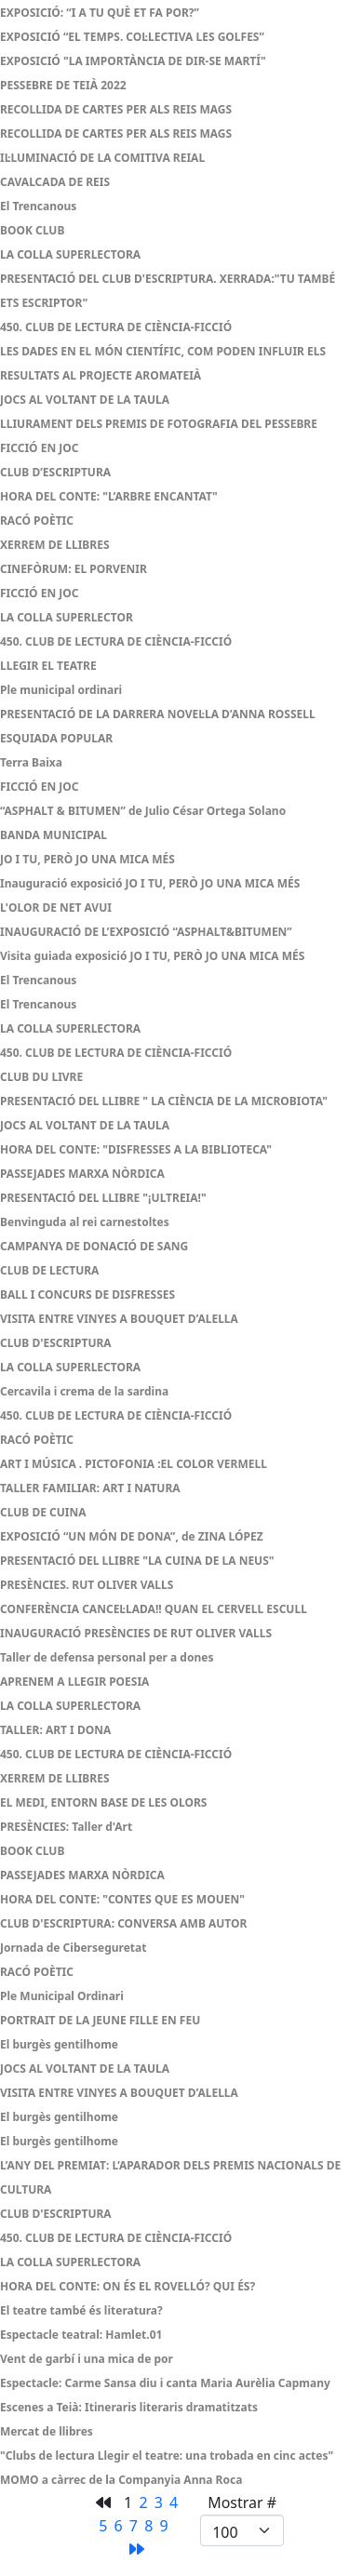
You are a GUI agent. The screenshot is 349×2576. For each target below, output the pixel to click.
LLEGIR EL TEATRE (48, 666)
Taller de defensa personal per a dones (106, 1657)
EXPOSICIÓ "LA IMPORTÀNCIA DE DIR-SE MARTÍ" (133, 61)
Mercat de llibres (46, 2431)
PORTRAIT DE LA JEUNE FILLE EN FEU (100, 2020)
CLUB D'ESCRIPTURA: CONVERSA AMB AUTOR (123, 1923)
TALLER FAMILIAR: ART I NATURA (90, 1488)
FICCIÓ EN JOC (39, 448)
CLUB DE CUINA (43, 1512)
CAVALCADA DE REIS (55, 182)
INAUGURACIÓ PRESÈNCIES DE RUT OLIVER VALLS (136, 1633)
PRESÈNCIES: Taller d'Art (66, 1827)
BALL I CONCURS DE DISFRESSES (87, 1294)
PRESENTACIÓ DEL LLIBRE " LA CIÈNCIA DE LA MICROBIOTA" (164, 1101)
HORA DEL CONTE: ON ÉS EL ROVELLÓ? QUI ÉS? (127, 2286)
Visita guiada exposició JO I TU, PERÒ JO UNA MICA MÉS (152, 956)
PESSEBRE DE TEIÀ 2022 (63, 85)
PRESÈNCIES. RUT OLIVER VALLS (86, 1585)
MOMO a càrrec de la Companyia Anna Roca (121, 2480)
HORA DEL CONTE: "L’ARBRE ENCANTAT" (109, 496)
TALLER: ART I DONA (55, 1730)
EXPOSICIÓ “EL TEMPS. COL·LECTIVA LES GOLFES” (132, 37)
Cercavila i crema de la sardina (84, 1391)
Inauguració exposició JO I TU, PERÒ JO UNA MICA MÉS (150, 883)
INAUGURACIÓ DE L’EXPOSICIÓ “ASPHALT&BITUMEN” (146, 932)
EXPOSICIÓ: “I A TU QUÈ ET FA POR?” (99, 12)
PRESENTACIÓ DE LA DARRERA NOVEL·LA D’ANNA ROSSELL (157, 714)
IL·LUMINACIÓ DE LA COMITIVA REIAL (102, 158)
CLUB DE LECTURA (49, 1270)
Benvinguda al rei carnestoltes (84, 1222)
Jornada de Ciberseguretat (73, 1947)
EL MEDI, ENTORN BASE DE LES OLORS (103, 1802)
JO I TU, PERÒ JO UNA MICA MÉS (87, 859)
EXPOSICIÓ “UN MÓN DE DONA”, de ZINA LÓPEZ (131, 1536)
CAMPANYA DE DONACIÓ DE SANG (94, 1246)
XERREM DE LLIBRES (55, 545)
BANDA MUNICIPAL (53, 835)
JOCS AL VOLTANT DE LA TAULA (84, 399)
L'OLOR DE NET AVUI (56, 907)
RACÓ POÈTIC (37, 520)
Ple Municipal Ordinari (62, 1996)
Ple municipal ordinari (61, 690)
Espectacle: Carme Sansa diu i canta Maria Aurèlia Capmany (165, 2383)
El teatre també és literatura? (81, 2310)
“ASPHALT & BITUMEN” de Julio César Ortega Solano (143, 811)
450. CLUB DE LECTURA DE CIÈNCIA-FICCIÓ (116, 327)
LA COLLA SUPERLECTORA (70, 254)
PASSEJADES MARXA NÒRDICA (82, 1173)
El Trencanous (38, 206)
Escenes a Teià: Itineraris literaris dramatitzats (129, 2407)
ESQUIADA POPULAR (56, 738)
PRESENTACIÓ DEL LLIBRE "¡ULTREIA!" (103, 1198)
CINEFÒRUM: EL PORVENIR (73, 569)
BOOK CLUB (32, 230)
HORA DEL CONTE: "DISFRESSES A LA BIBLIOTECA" (136, 1149)
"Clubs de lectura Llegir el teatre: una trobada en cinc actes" (166, 2455)
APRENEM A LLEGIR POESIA (74, 1681)
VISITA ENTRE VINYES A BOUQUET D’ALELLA (119, 1319)
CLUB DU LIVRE (41, 1077)
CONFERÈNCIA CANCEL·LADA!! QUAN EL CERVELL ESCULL (153, 1609)
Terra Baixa (31, 762)
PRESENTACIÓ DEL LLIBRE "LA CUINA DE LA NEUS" (137, 1560)
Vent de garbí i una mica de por (86, 2359)
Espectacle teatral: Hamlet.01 (81, 2334)
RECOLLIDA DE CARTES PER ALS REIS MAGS (116, 109)
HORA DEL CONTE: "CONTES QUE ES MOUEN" (122, 1899)
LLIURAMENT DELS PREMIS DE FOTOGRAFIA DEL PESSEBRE (158, 424)
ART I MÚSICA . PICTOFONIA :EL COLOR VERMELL (133, 1464)
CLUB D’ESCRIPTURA (55, 472)
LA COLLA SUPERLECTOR (66, 617)
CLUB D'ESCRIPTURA (56, 1343)
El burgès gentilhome (60, 2044)
